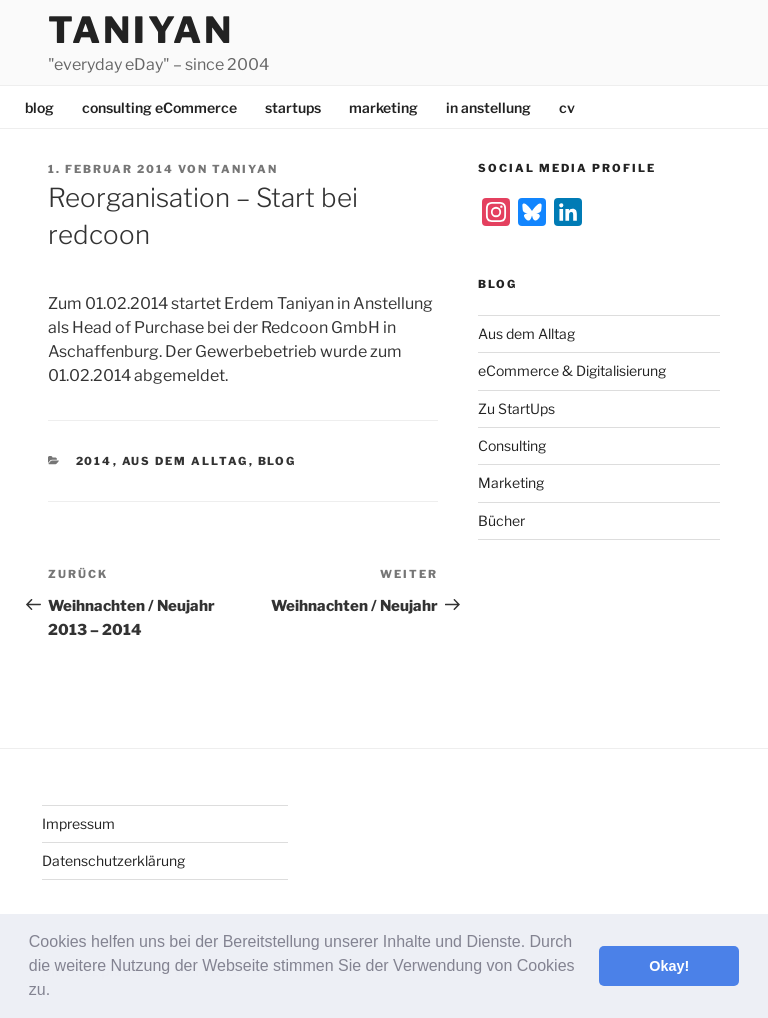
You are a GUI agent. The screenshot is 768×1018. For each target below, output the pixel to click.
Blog (277, 461)
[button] (58, 992)
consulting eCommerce (159, 107)
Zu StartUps (516, 408)
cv (567, 107)
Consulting (512, 445)
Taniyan (141, 30)
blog (39, 107)
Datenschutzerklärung (113, 860)
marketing (383, 107)
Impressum (78, 823)
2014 (94, 461)
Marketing (511, 482)
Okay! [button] (669, 966)
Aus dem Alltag (185, 461)
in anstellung (488, 107)
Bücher (501, 520)
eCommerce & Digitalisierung (572, 370)
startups (293, 107)
